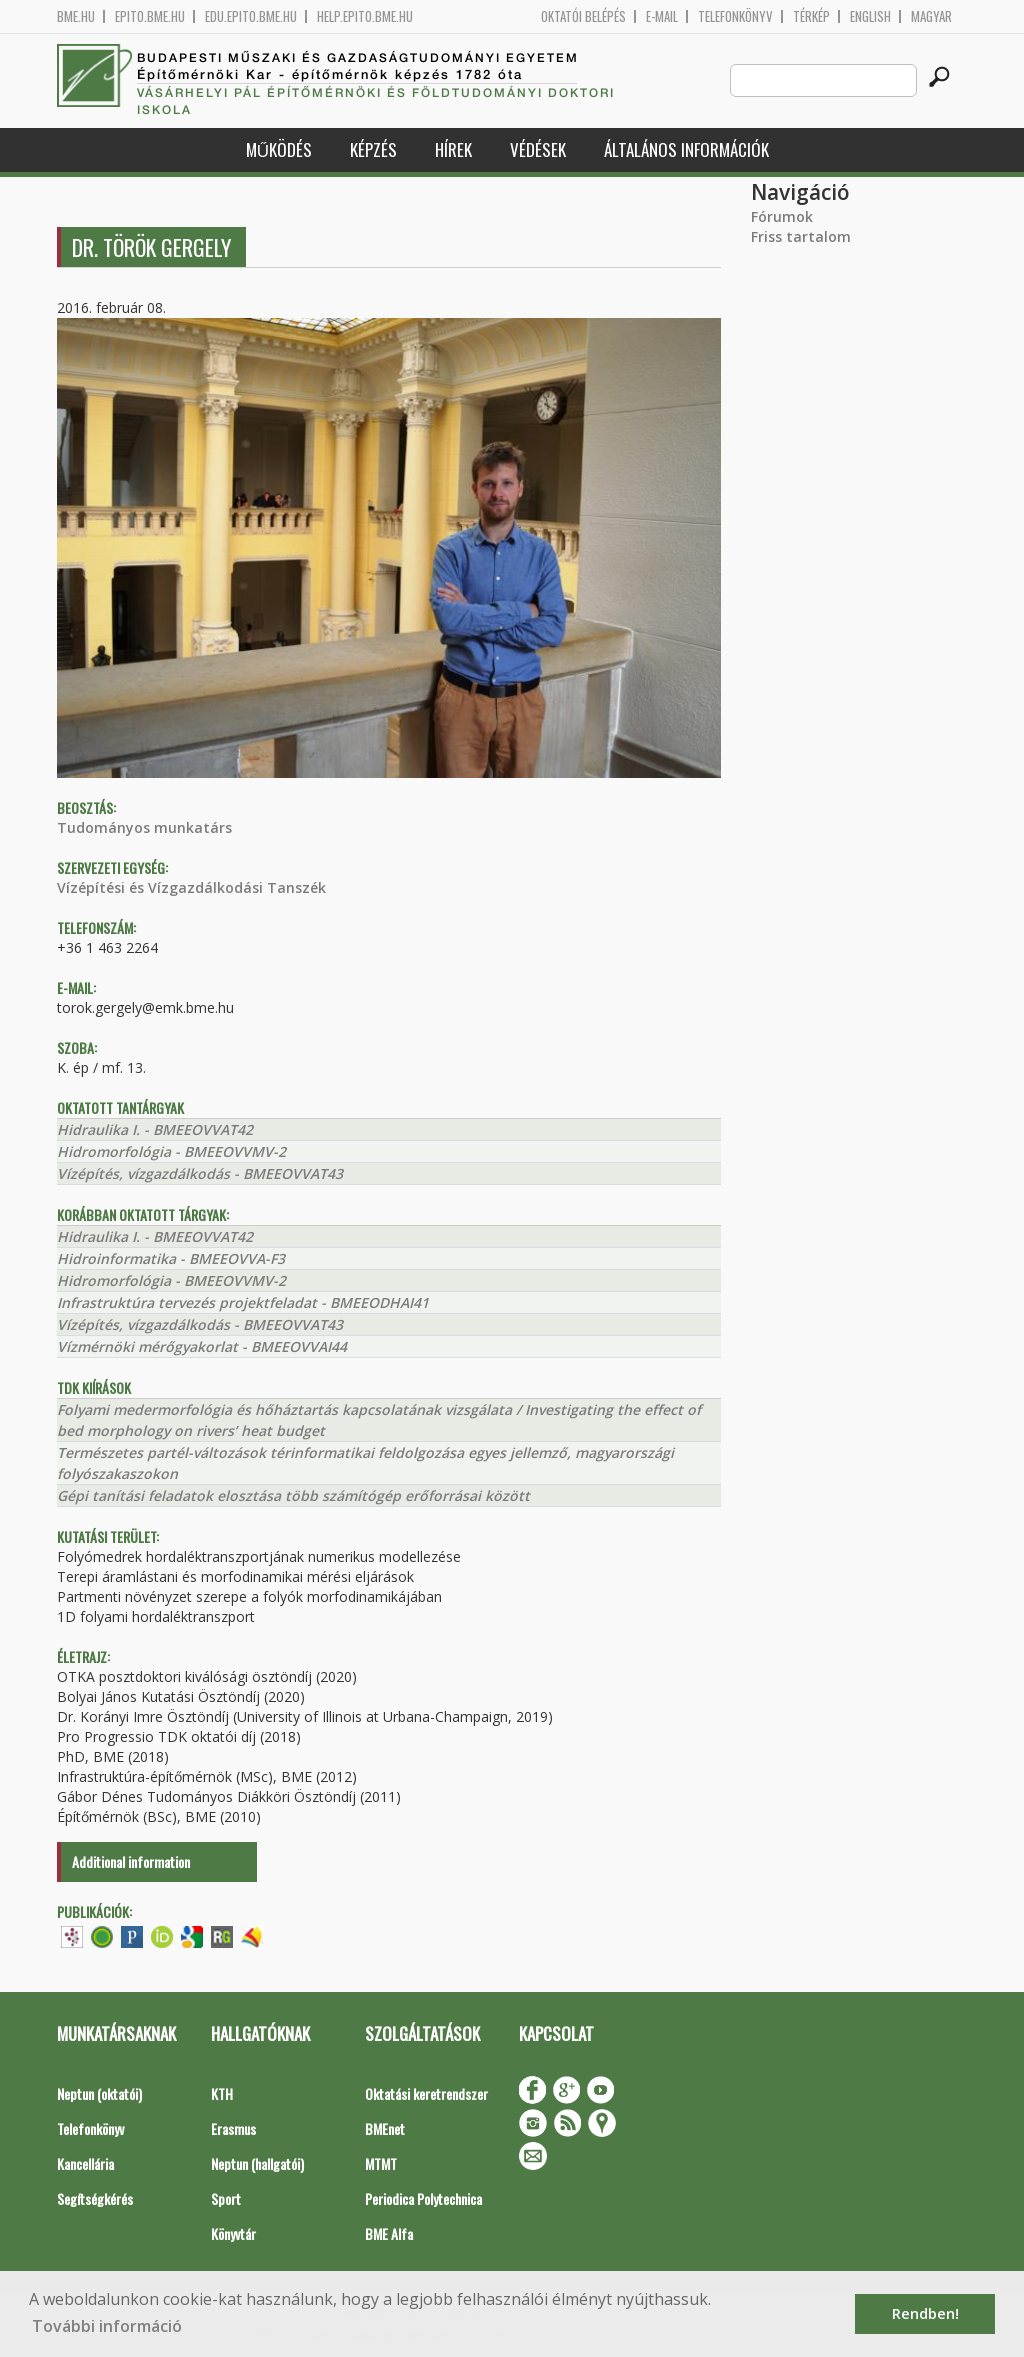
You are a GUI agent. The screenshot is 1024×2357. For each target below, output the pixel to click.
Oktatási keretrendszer (426, 2093)
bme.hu (76, 16)
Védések (538, 149)
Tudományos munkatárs (144, 827)
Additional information (131, 1861)
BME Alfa (389, 2233)
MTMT (381, 2163)
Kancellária (85, 2163)
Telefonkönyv (735, 16)
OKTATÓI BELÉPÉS (583, 16)
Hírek (453, 149)
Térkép (811, 16)
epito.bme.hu (150, 16)
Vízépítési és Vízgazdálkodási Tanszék (191, 887)
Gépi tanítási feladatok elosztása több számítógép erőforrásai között (293, 1495)
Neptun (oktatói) (99, 2093)
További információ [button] (107, 2326)
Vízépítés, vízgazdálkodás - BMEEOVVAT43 (200, 1173)
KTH (222, 2093)
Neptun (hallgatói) (257, 2163)
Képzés (373, 149)
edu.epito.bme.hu (251, 16)
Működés (279, 149)
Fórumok (782, 216)
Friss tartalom (801, 236)
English (870, 16)
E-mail (662, 16)
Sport (226, 2198)
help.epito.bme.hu (365, 16)
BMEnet (385, 2128)
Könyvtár (233, 2233)
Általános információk (686, 149)
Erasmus (233, 2128)
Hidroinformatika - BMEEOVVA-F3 (171, 1258)
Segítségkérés (95, 2198)
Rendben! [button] (925, 2313)
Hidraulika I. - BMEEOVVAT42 (155, 1129)
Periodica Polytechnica (423, 2198)
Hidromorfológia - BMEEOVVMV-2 (171, 1151)
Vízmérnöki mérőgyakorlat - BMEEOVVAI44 (202, 1346)
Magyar (931, 16)
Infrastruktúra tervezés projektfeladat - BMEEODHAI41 (243, 1302)
